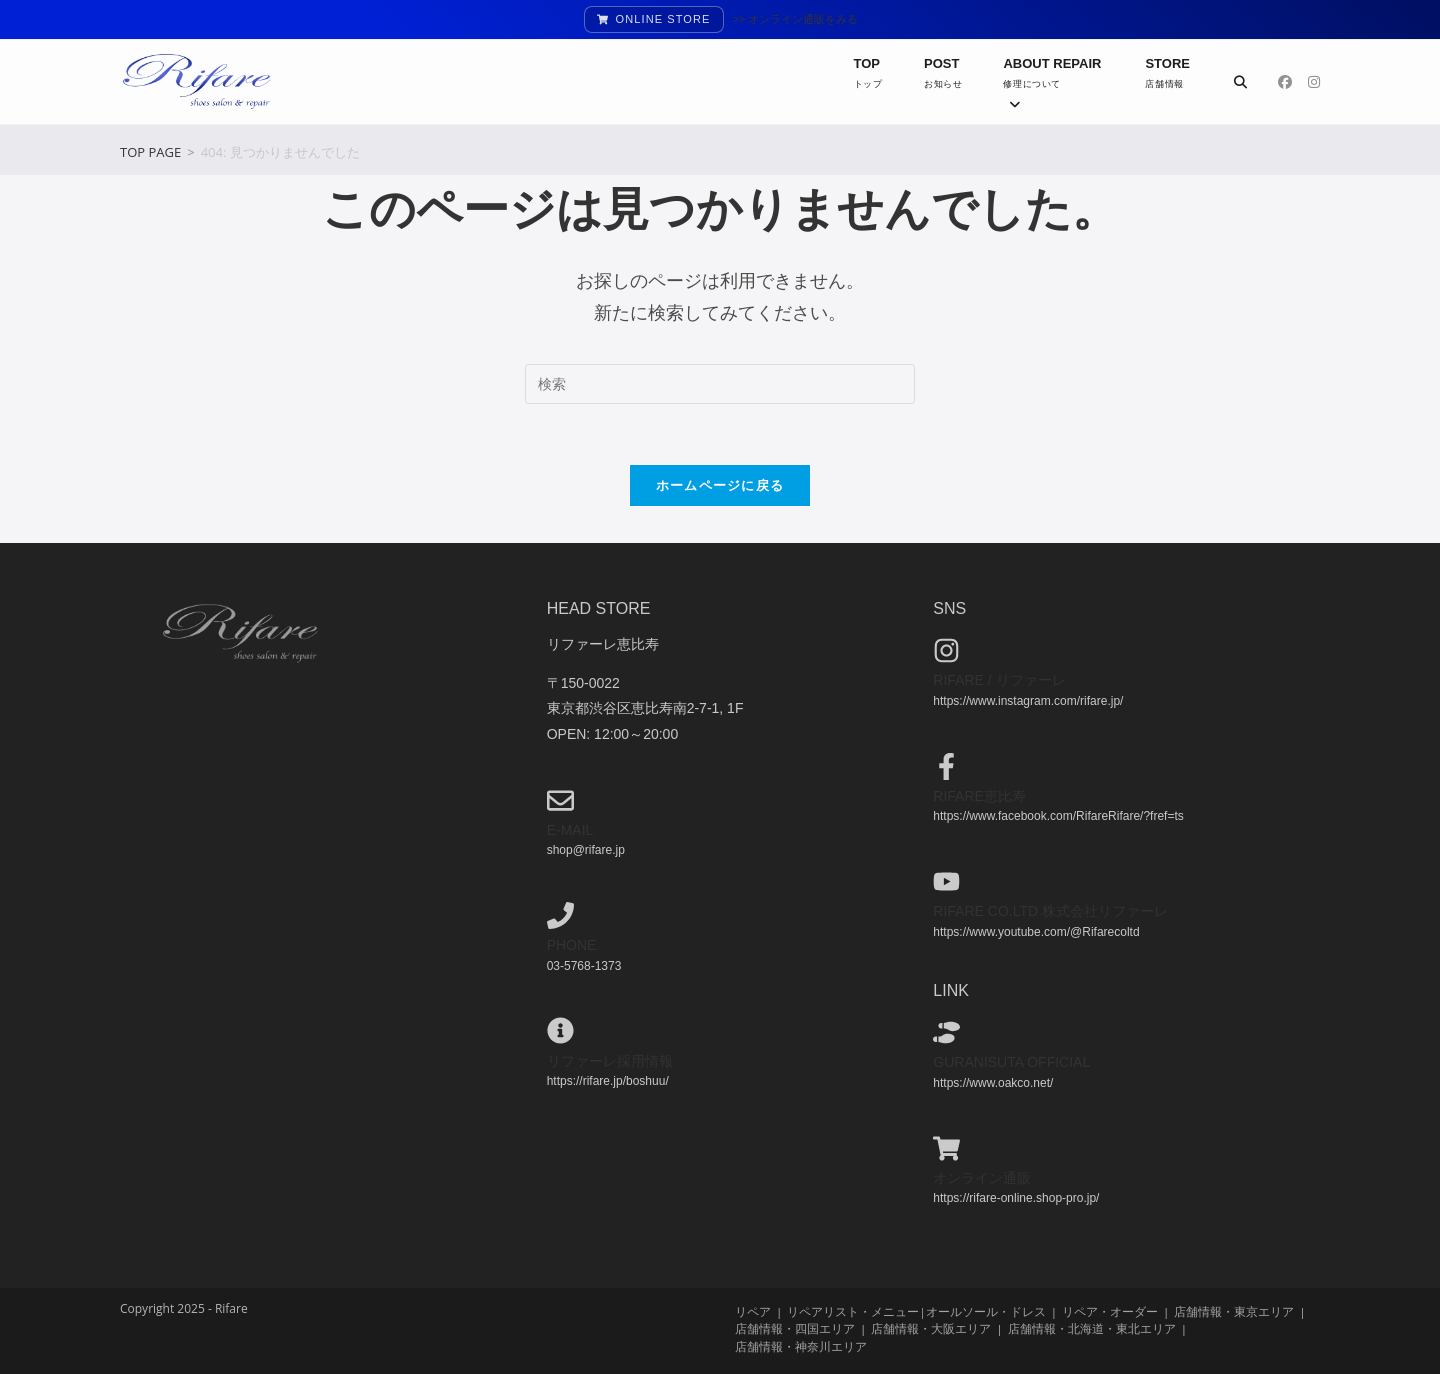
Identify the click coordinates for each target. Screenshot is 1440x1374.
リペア (753, 1311)
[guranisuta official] (946, 1032)
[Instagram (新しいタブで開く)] (1314, 82)
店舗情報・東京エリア (1234, 1311)
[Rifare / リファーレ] (946, 650)
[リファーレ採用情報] (560, 1030)
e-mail (570, 829)
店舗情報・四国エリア (795, 1328)
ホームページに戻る (720, 485)
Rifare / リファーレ (999, 680)
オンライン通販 (982, 1177)
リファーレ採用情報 (610, 1060)
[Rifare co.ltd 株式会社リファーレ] (946, 880)
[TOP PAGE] (150, 152)
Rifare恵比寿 (979, 795)
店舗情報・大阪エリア (931, 1328)
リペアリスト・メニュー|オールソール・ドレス (916, 1311)
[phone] (560, 915)
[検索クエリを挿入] (720, 384)
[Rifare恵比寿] (946, 765)
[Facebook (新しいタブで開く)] (1285, 82)
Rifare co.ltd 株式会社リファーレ (1050, 911)
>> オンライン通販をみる (796, 19)
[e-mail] (560, 799)
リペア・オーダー (1110, 1311)
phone (572, 945)
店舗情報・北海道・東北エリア (1092, 1328)
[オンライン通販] (946, 1147)
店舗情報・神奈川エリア (801, 1345)
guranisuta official (1011, 1062)
